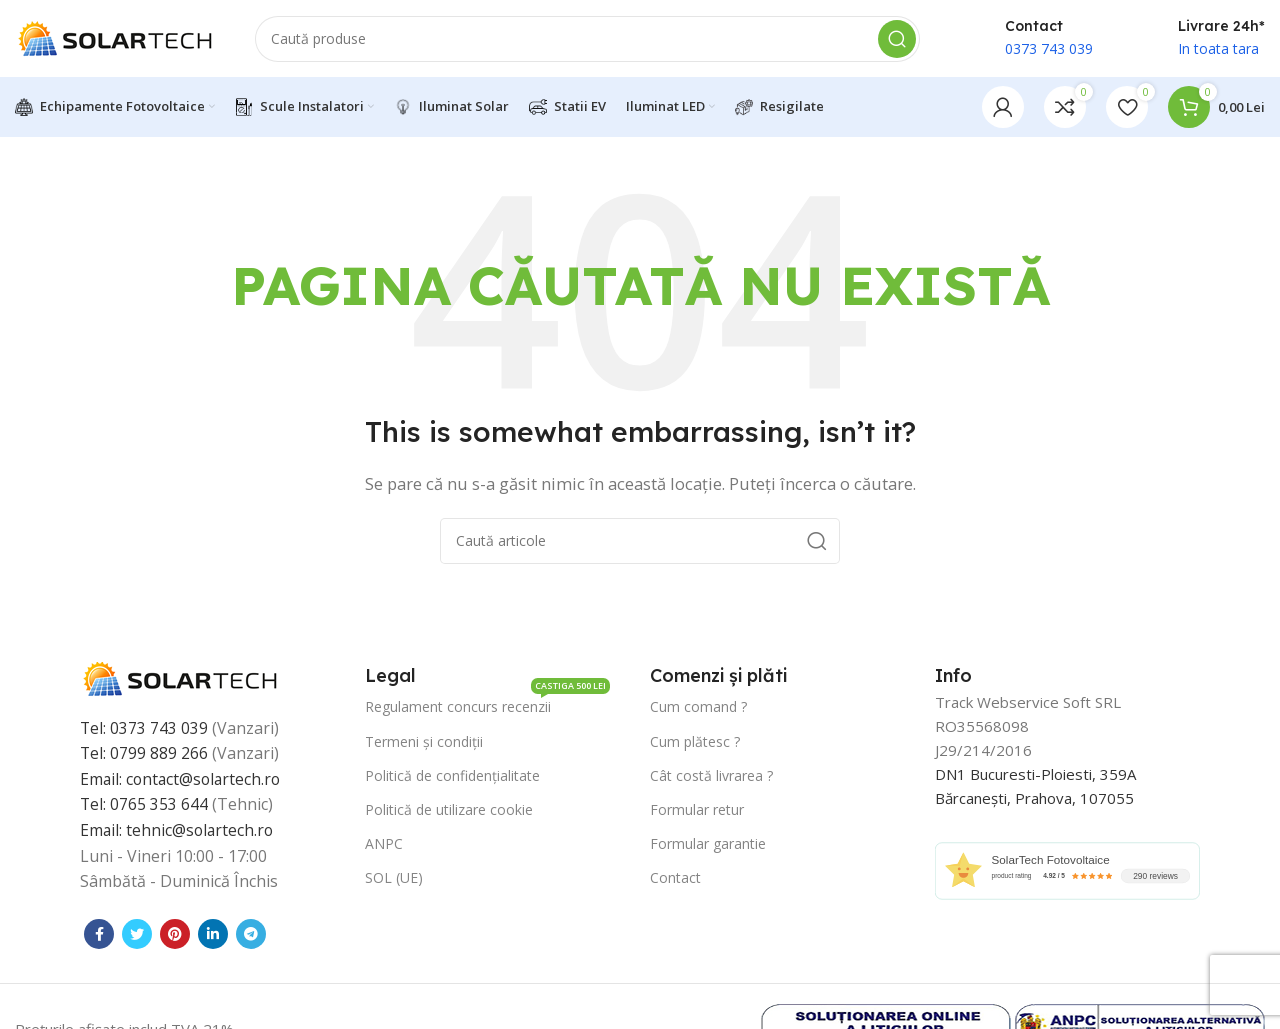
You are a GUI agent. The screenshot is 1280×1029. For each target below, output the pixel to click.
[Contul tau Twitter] (137, 937)
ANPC (384, 846)
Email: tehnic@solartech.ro (178, 833)
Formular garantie (708, 846)
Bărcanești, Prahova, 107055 (1034, 801)
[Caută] (587, 40)
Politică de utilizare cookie (449, 812)
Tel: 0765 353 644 (144, 807)
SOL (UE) (394, 880)
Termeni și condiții (424, 743)
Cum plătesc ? (695, 743)
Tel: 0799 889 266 (144, 756)
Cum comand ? (698, 709)
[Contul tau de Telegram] (251, 937)
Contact (675, 880)
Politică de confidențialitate (452, 778)
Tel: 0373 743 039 (144, 731)
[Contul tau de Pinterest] (175, 937)
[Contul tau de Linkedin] (213, 937)
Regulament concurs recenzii (487, 706)
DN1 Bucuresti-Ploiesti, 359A (1035, 777)
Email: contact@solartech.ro (183, 782)
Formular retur (697, 812)
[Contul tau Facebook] (99, 937)
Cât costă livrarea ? (711, 778)
